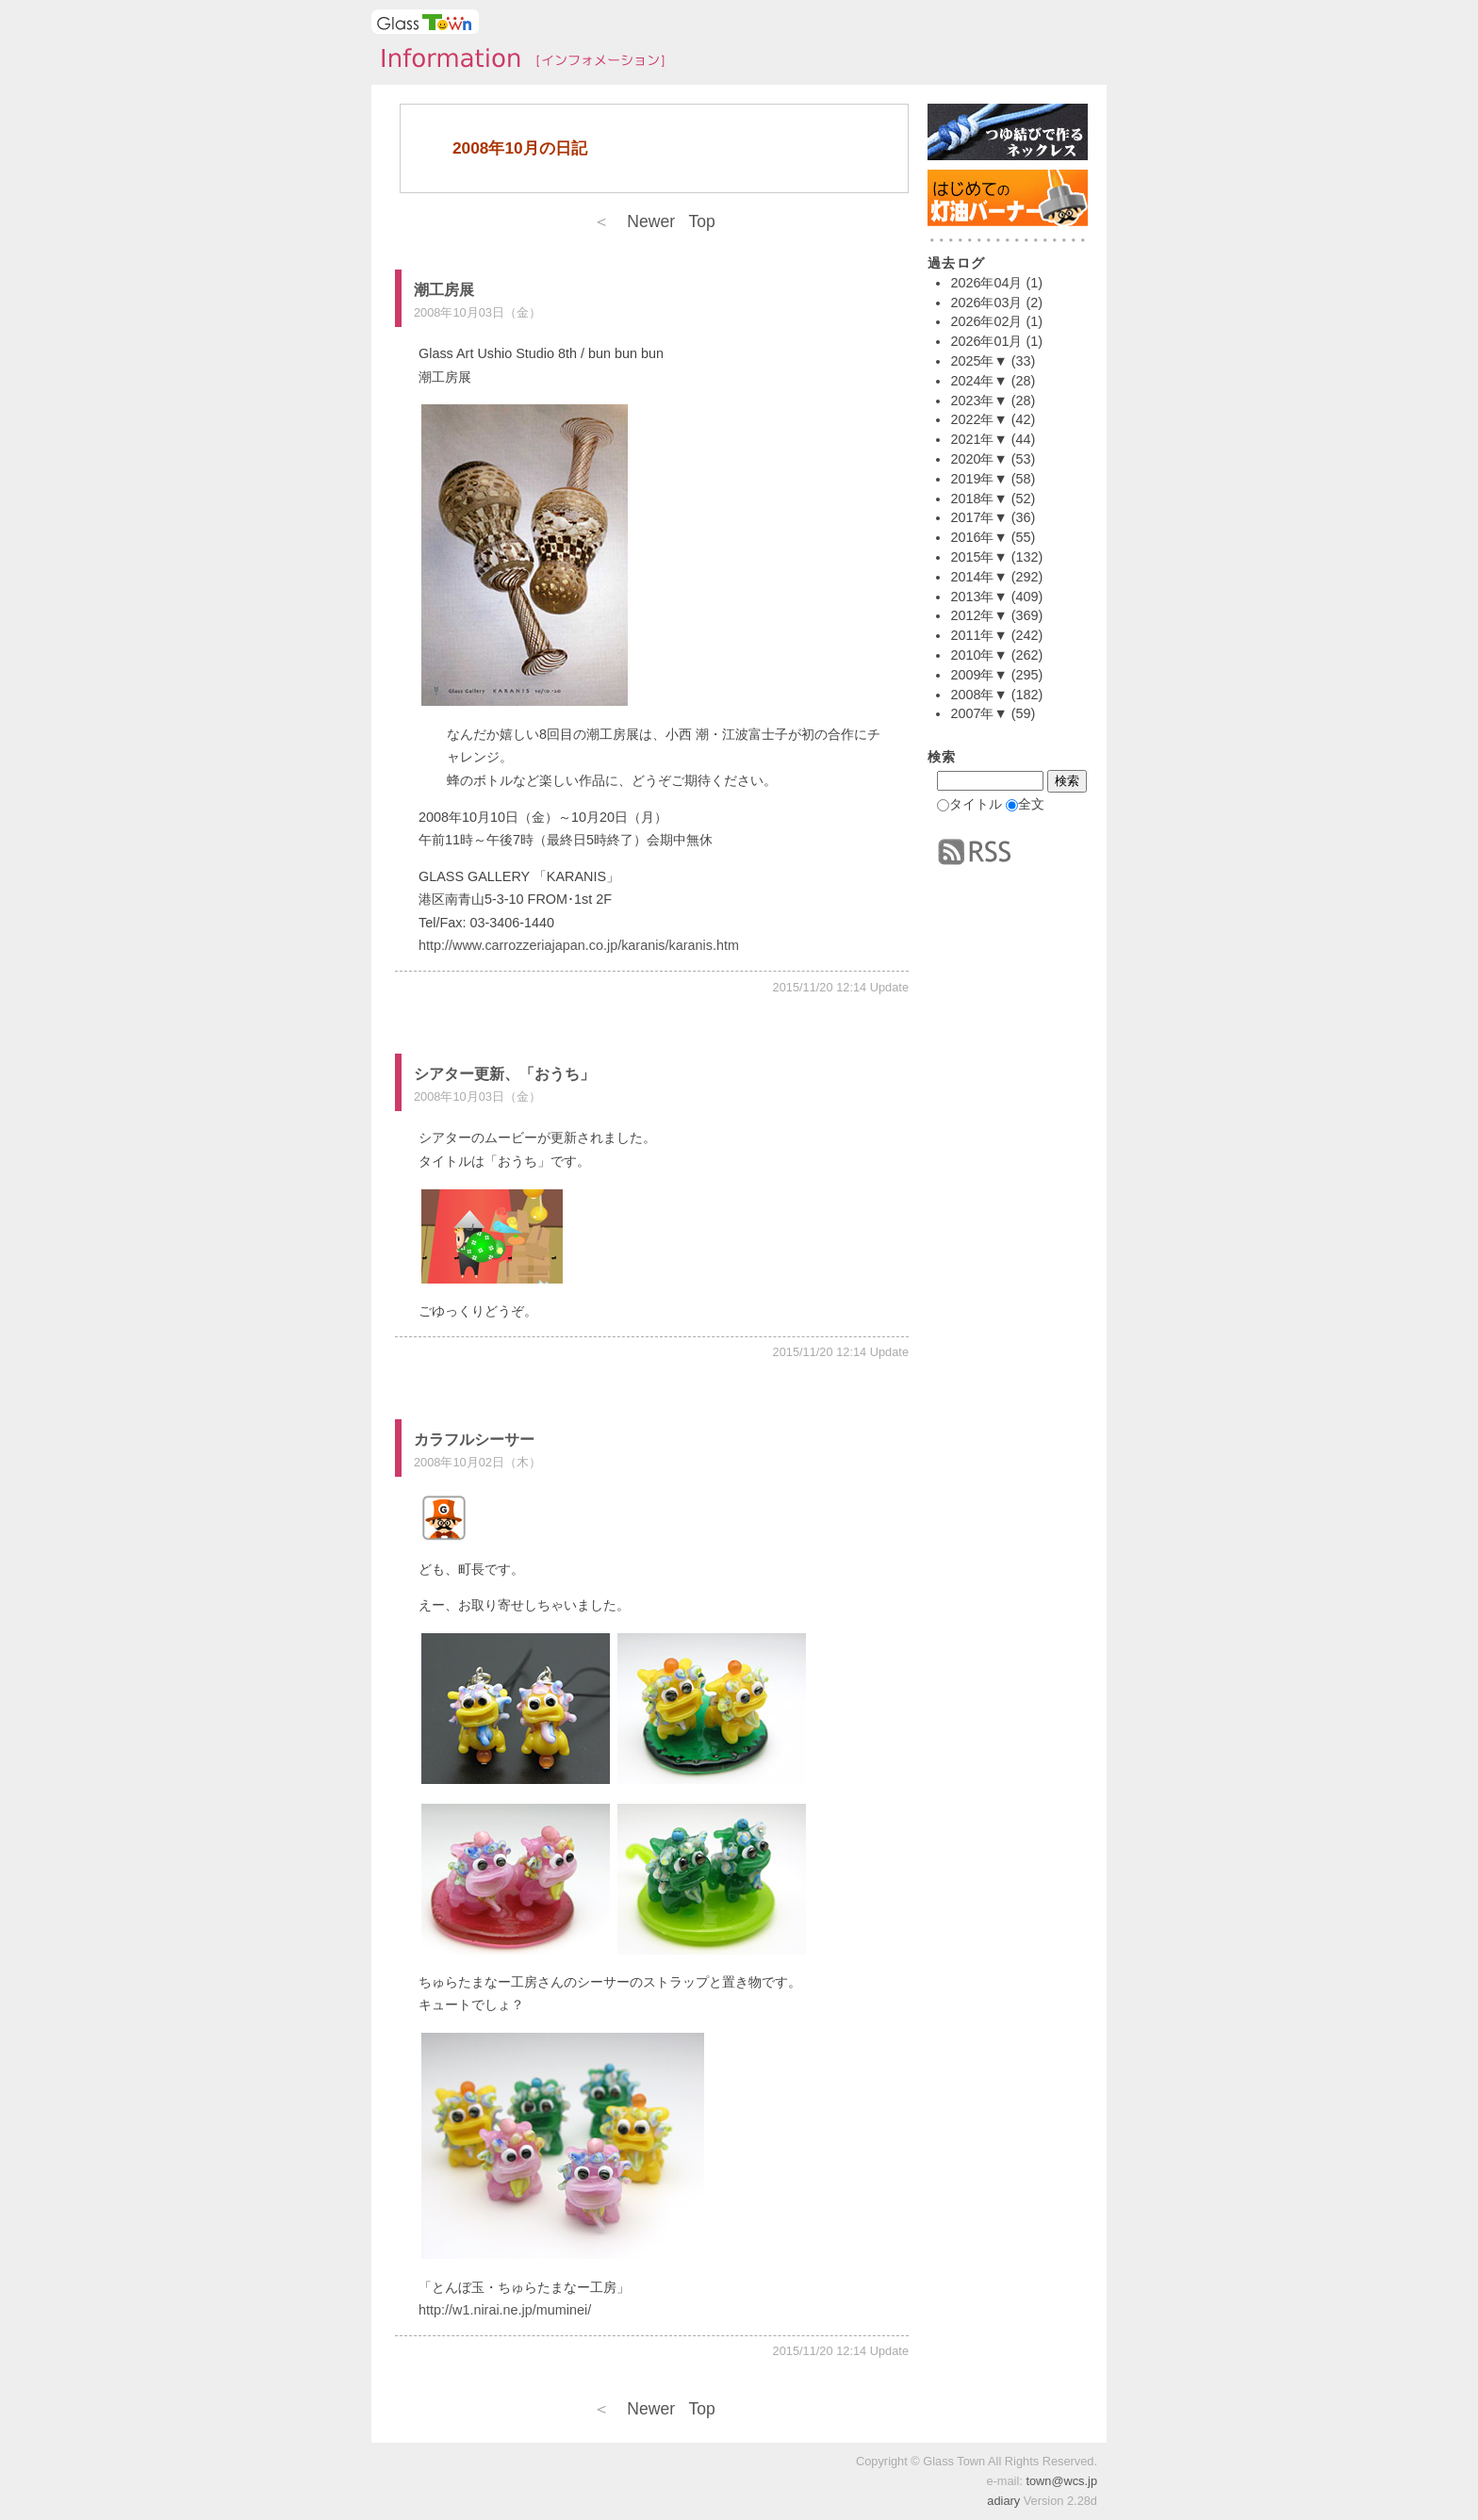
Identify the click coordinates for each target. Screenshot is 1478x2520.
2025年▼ (978, 360)
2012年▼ (978, 615)
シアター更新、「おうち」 (504, 1074)
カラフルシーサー (474, 1440)
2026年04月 (986, 282)
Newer (634, 221)
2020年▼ (978, 458)
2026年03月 (986, 302)
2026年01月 (986, 341)
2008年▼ (978, 694)
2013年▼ (978, 596)
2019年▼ (978, 478)
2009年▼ (978, 674)
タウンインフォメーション (517, 60)
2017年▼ (978, 517)
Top (701, 221)
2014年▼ (978, 576)
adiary (1003, 2501)
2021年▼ (978, 439)
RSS (975, 852)
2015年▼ (978, 557)
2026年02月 (986, 321)
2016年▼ (978, 537)
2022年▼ (978, 419)
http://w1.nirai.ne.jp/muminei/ (505, 2309)
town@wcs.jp (1061, 2481)
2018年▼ (978, 498)
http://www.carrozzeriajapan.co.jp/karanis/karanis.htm (579, 945)
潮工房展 (444, 290)
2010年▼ (978, 655)
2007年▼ (978, 713)
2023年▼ (978, 400)
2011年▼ (978, 635)
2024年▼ (978, 380)
